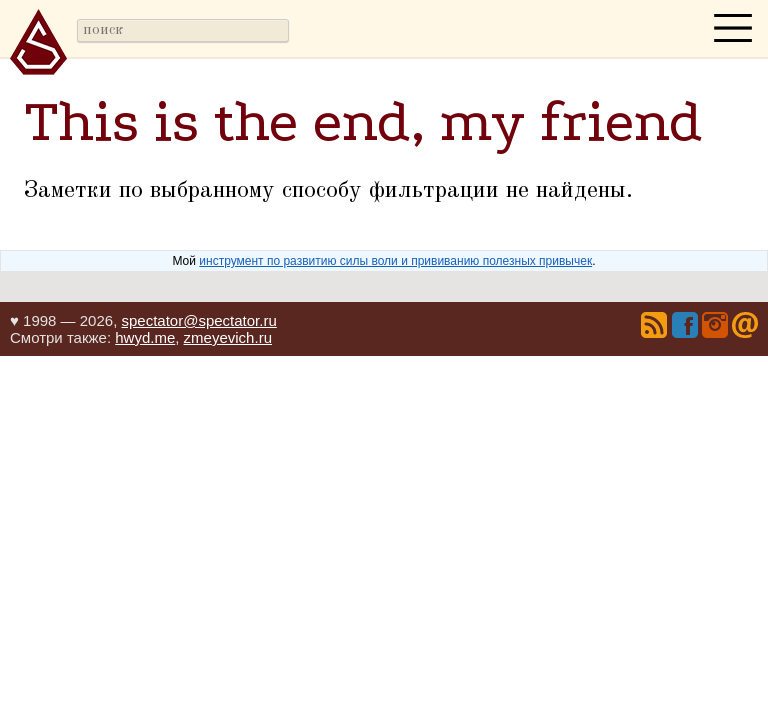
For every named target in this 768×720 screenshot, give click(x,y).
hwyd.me (145, 337)
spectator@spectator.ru (198, 320)
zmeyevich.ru (228, 337)
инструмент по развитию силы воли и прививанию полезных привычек (395, 261)
